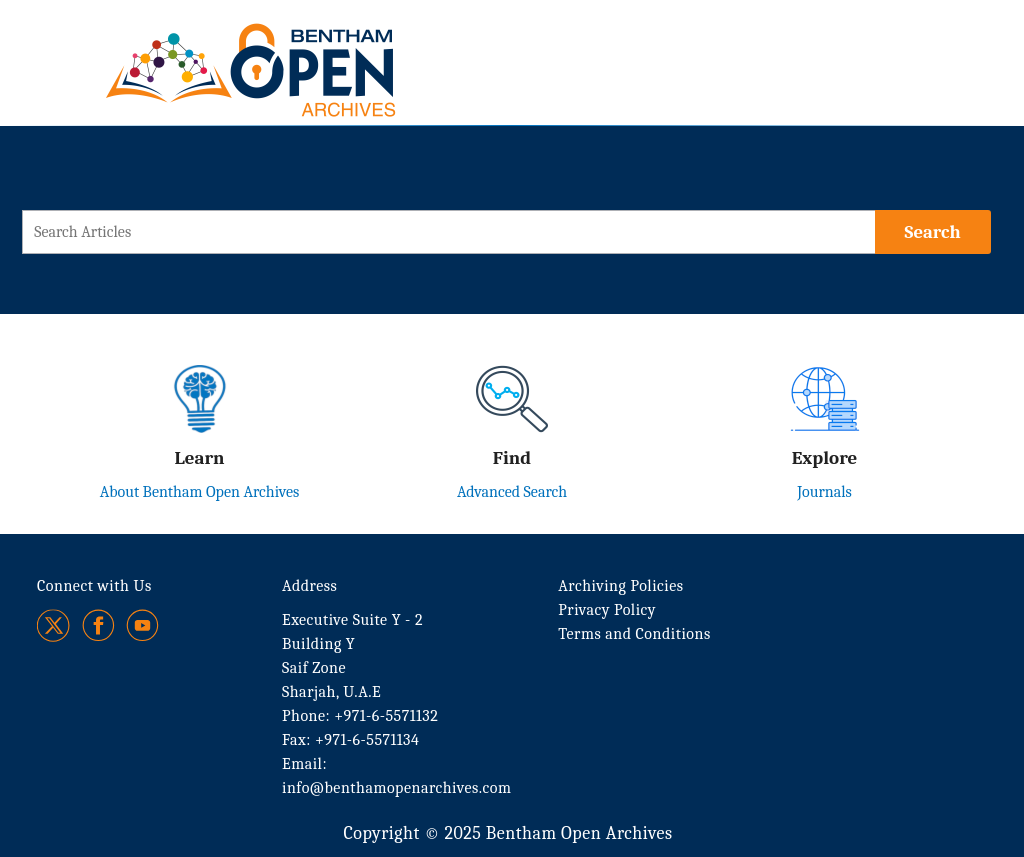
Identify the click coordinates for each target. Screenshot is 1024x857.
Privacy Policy (607, 610)
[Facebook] (98, 625)
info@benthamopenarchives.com (396, 788)
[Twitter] (54, 625)
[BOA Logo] (309, 48)
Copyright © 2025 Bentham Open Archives (507, 833)
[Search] (933, 232)
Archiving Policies (620, 586)
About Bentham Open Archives (200, 492)
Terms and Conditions (634, 634)
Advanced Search (512, 492)
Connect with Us (94, 586)
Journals (824, 492)
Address (309, 586)
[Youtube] (142, 625)
